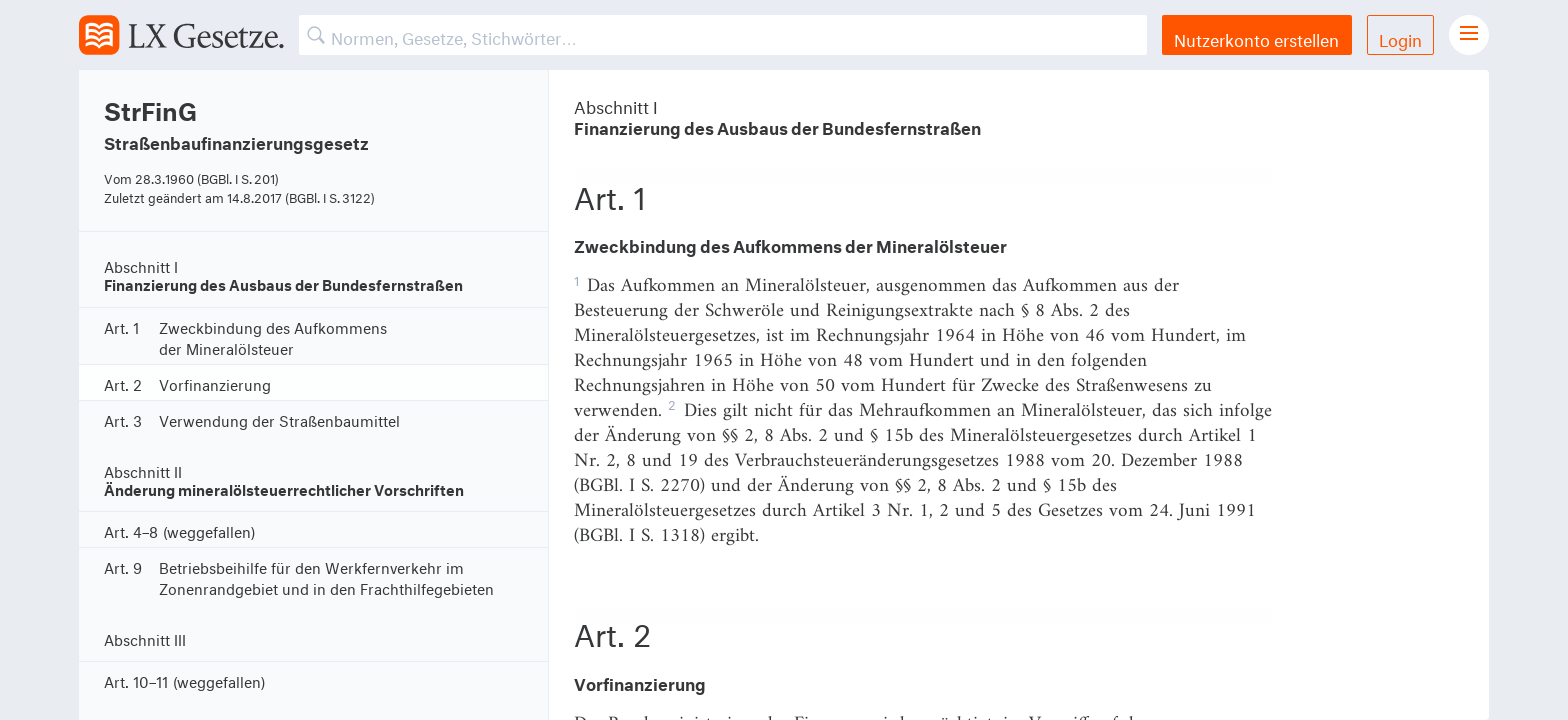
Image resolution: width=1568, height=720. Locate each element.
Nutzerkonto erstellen (1256, 37)
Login (1400, 37)
